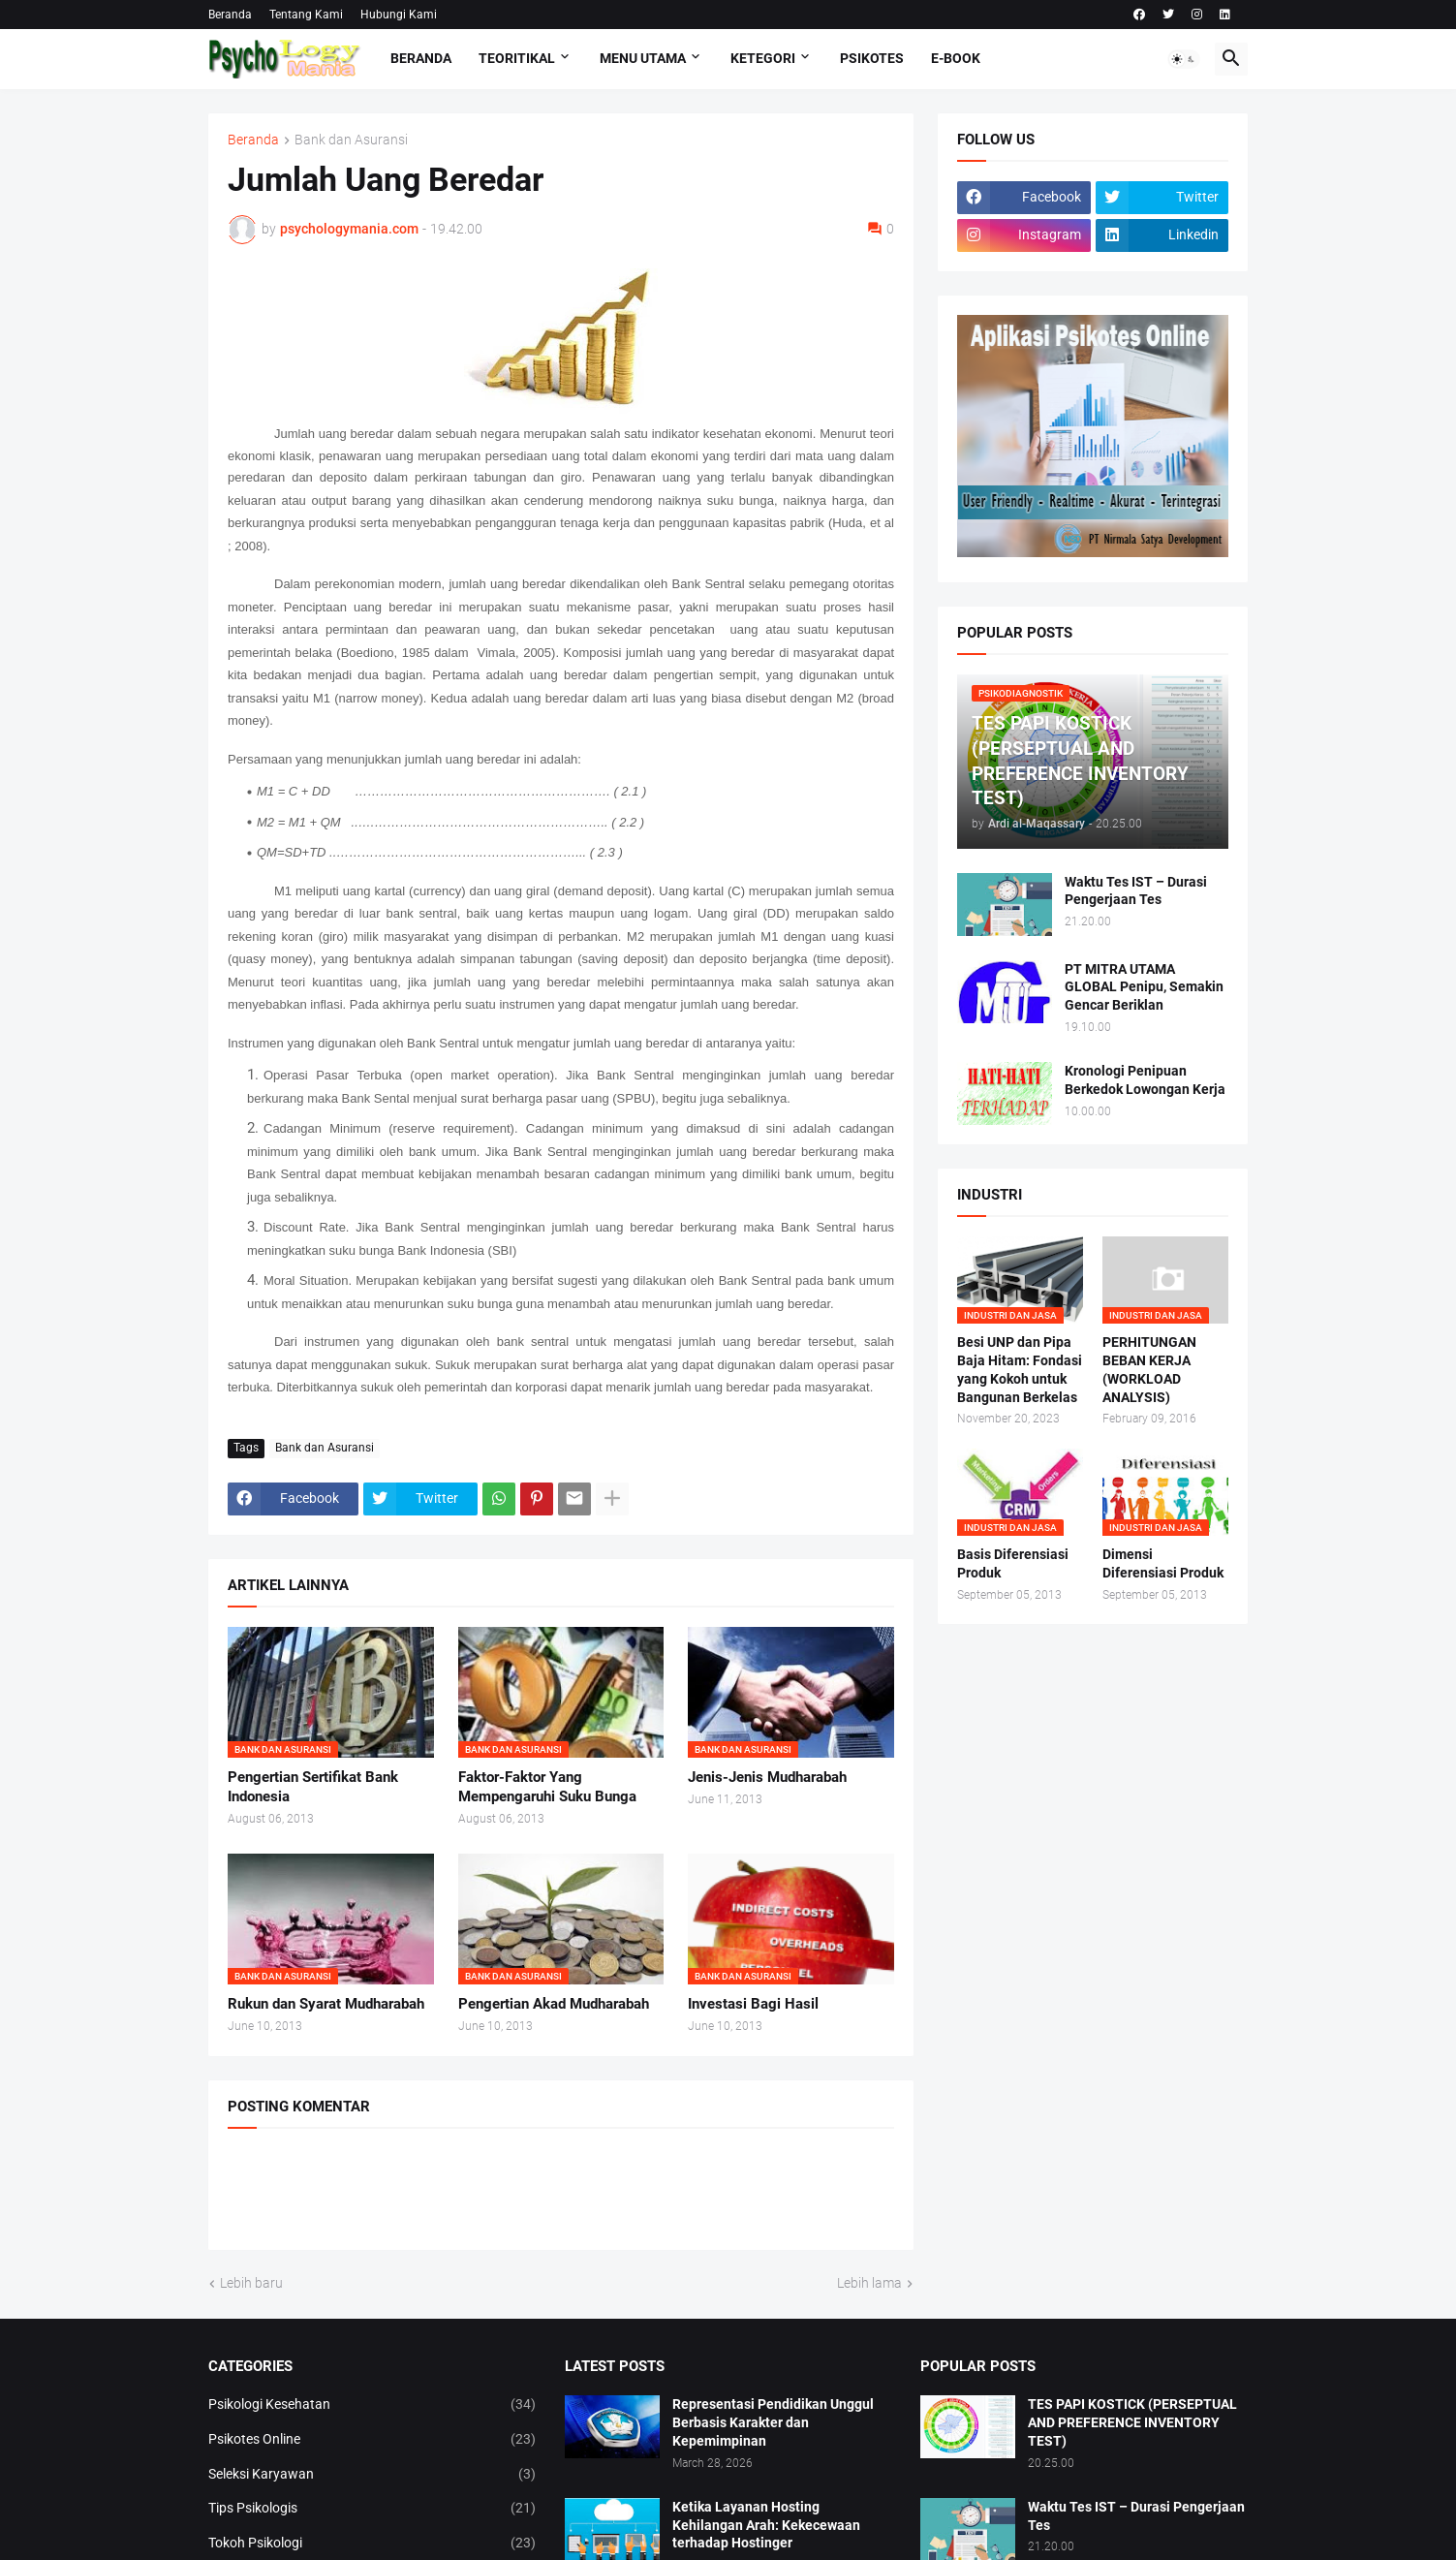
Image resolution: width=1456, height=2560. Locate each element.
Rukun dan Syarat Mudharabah (326, 2004)
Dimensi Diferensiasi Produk (1163, 1563)
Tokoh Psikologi (372, 2543)
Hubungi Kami (398, 14)
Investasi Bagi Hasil (753, 2004)
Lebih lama (869, 2283)
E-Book (955, 58)
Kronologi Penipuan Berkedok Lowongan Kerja (1145, 1080)
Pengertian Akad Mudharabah (553, 2004)
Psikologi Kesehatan (372, 2405)
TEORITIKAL (517, 58)
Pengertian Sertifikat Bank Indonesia (313, 1786)
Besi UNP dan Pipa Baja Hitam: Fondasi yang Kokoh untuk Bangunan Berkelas (1019, 1369)
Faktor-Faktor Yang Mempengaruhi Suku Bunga (547, 1786)
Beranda (230, 14)
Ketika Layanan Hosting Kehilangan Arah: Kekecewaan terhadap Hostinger (766, 2525)
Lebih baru (251, 2283)
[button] (1183, 59)
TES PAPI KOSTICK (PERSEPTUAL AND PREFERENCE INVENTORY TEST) (1132, 2422)
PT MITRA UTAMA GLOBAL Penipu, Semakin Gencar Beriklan (1144, 987)
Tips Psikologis (372, 2508)
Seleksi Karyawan (372, 2474)
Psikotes (872, 58)
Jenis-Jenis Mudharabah (767, 1777)
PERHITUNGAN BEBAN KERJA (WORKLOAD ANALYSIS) (1149, 1369)
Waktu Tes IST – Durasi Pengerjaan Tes (1136, 891)
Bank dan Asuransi (351, 140)
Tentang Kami (306, 14)
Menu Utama (643, 58)
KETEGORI (762, 58)
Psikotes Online (372, 2440)
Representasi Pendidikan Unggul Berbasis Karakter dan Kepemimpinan (773, 2422)
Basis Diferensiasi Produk (1013, 1563)
